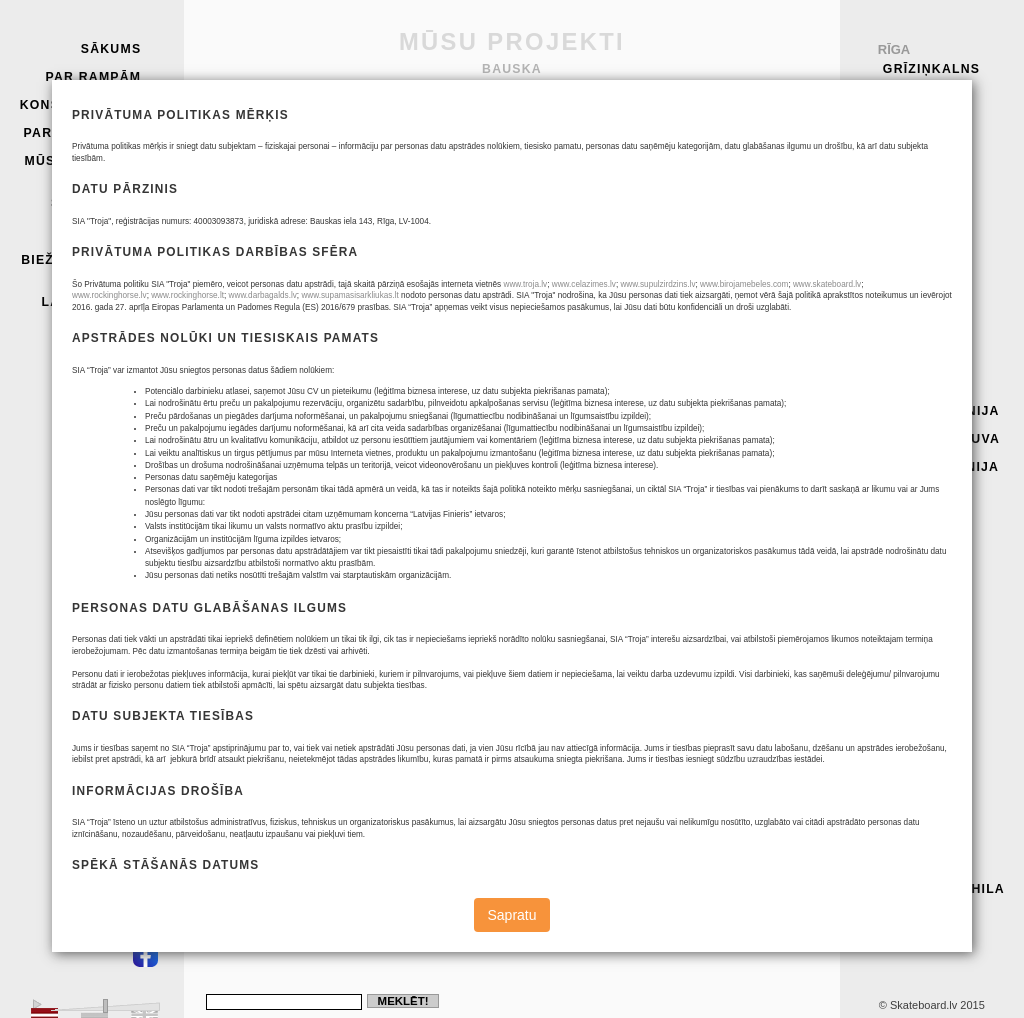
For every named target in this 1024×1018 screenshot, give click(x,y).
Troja (907, 88)
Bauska (903, 692)
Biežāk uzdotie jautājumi (81, 267)
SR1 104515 (667, 276)
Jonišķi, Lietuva (936, 439)
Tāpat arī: (913, 945)
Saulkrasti (918, 144)
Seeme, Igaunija (936, 411)
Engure (903, 580)
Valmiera (909, 552)
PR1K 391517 (668, 393)
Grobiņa (906, 917)
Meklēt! (403, 1001)
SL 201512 (667, 323)
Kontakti (105, 232)
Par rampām (93, 77)
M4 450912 (668, 417)
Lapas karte (91, 302)
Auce (893, 524)
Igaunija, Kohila (939, 889)
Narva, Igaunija (936, 467)
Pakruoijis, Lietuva (918, 826)
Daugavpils (919, 664)
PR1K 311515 (668, 299)
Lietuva (903, 861)
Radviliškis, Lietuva (921, 784)
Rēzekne (906, 228)
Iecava (899, 496)
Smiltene (908, 257)
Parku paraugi (83, 133)
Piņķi (892, 172)
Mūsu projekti (82, 161)
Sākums (111, 49)
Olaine (900, 116)
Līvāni (897, 608)
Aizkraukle (919, 636)
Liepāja (903, 749)
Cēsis (894, 200)
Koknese (907, 355)
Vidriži (899, 383)
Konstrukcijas (81, 105)
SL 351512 (667, 346)
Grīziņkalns (931, 69)
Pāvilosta (913, 285)
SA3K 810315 (667, 370)
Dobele (902, 721)
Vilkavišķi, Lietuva (915, 320)
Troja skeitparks (96, 196)
